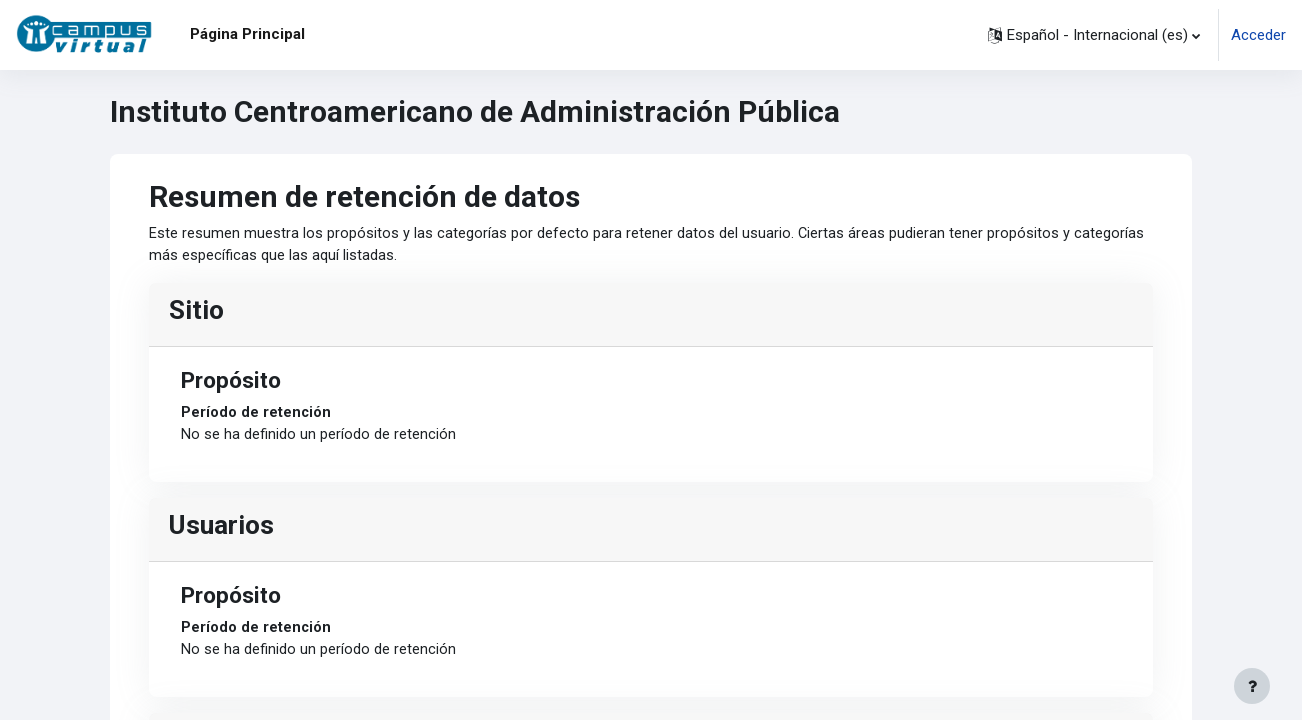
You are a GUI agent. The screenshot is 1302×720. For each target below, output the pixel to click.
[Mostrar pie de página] (1252, 686)
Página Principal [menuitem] (247, 34)
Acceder (1258, 35)
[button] (1094, 35)
